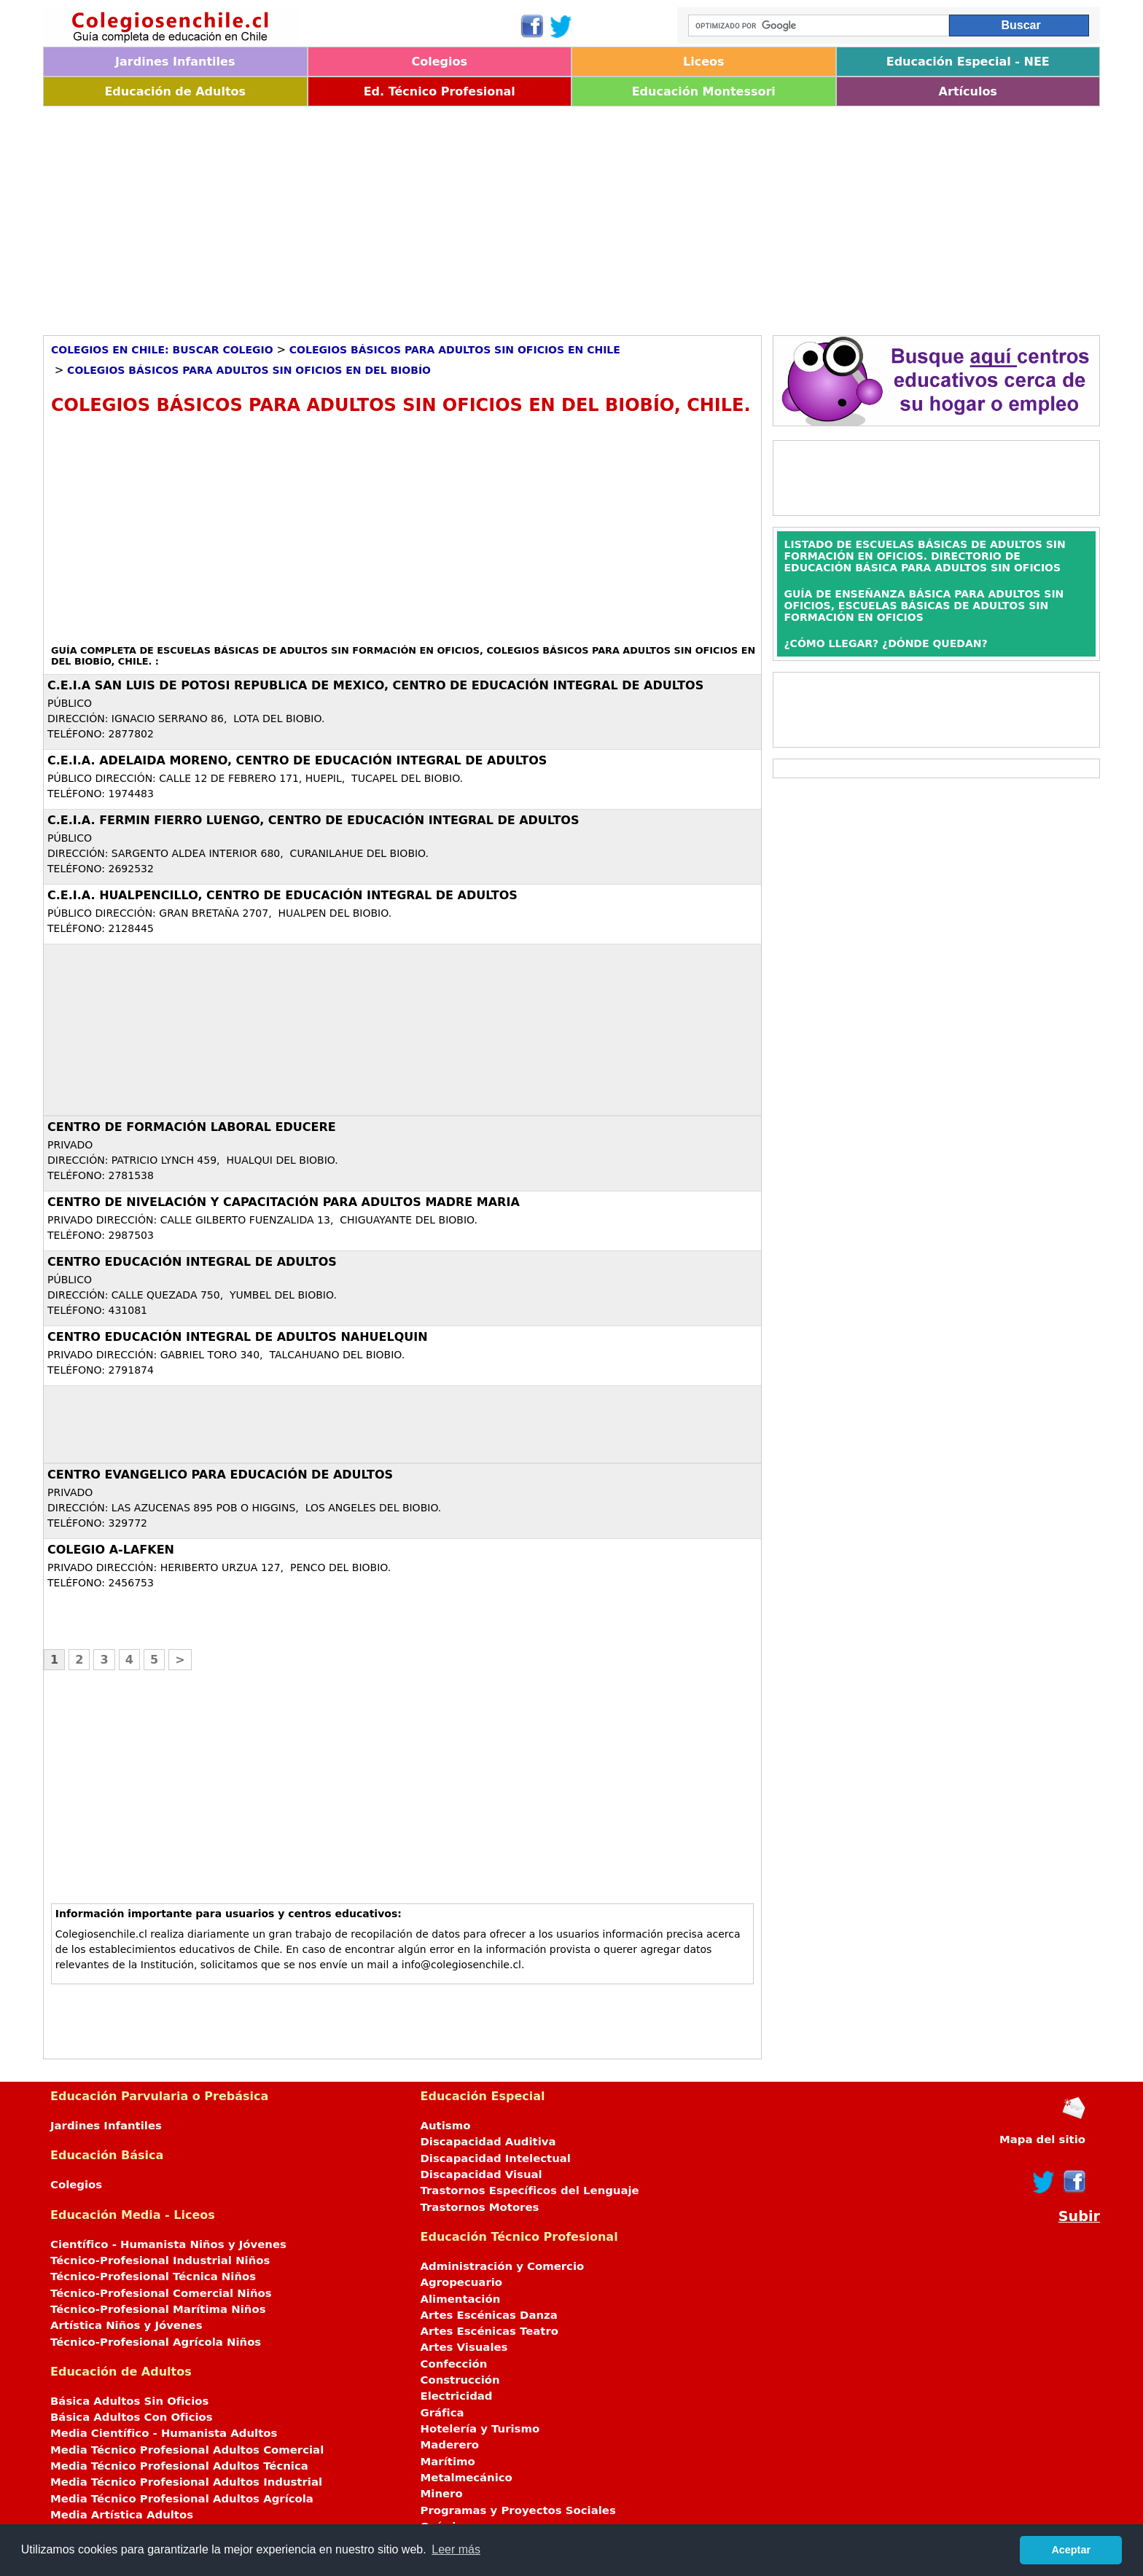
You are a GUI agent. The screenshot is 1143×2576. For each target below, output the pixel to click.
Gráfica (442, 2412)
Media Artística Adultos (121, 2514)
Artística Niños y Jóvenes (126, 2325)
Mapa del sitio (1042, 2139)
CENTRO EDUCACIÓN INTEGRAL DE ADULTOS (192, 1262)
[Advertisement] (480, 216)
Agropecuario (462, 2282)
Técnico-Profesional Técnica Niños (153, 2276)
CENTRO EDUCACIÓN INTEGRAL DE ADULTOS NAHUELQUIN (237, 1337)
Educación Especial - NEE (968, 61)
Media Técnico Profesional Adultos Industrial (186, 2482)
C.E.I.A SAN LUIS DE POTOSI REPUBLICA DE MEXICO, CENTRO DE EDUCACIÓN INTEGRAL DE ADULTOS (375, 685)
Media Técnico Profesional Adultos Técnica (179, 2466)
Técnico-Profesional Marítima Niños (157, 2309)
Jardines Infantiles (175, 61)
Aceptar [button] (1071, 2550)
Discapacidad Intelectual (496, 2158)
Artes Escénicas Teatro (490, 2331)
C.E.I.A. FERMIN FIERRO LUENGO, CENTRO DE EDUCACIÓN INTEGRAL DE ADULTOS (313, 820)
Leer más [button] (456, 2549)
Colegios (439, 61)
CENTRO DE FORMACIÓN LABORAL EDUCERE (191, 1127)
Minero (442, 2493)
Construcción (460, 2380)
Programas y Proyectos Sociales (518, 2510)
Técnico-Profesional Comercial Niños (161, 2293)
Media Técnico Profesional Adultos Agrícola (181, 2498)
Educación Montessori (704, 91)
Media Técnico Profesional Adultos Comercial (187, 2449)
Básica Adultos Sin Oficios (129, 2401)
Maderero (450, 2444)
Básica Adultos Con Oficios (131, 2417)
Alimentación (461, 2299)
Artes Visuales (464, 2347)
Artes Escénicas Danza (489, 2315)
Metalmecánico (466, 2477)
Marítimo (448, 2461)
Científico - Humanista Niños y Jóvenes (168, 2244)
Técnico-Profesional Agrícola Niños (155, 2342)
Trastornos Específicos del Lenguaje (530, 2190)
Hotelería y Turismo (480, 2428)
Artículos (968, 91)
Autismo (446, 2125)
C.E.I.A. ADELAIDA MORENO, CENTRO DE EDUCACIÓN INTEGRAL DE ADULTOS (297, 760)
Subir (1079, 2216)
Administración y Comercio (503, 2266)
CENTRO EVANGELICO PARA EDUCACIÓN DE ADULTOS (220, 1474)
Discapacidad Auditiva (488, 2141)
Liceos (704, 61)
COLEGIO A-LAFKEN (110, 1550)
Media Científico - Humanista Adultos (163, 2433)
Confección (454, 2364)
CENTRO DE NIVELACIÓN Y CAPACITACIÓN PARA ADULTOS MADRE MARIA (283, 1202)
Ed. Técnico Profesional (439, 91)
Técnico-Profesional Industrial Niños (160, 2260)
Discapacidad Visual (481, 2174)
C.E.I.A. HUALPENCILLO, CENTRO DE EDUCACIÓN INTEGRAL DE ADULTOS (282, 895)
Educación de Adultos (175, 91)
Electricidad (457, 2396)
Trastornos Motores (480, 2207)
